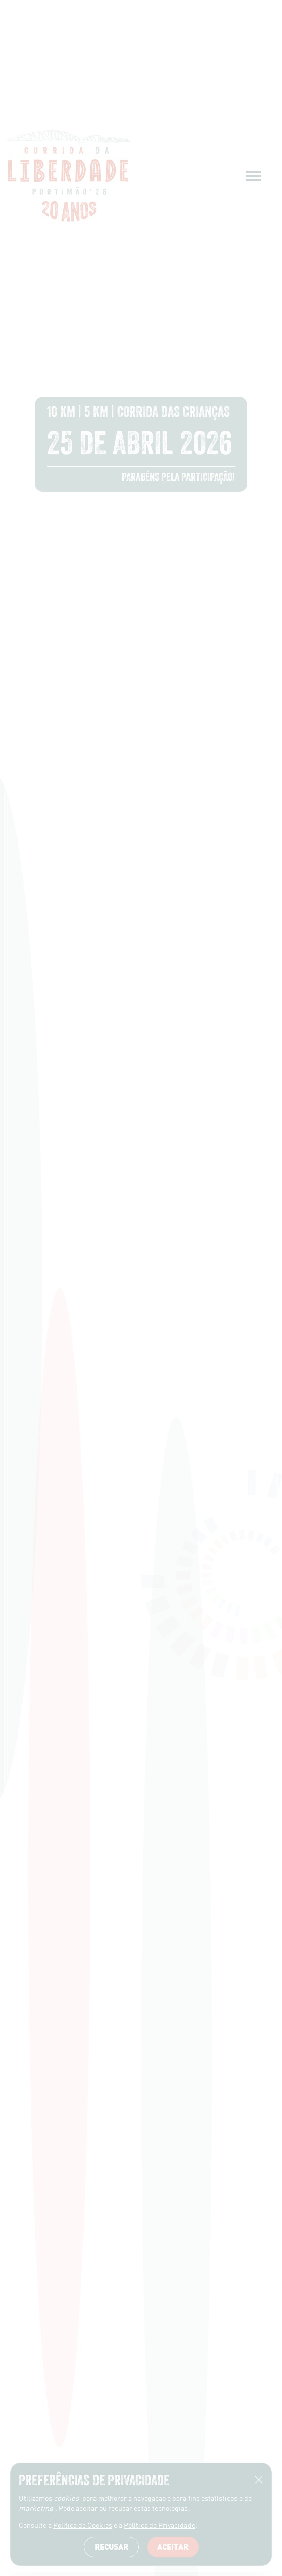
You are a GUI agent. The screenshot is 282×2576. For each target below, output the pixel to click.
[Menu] (254, 176)
